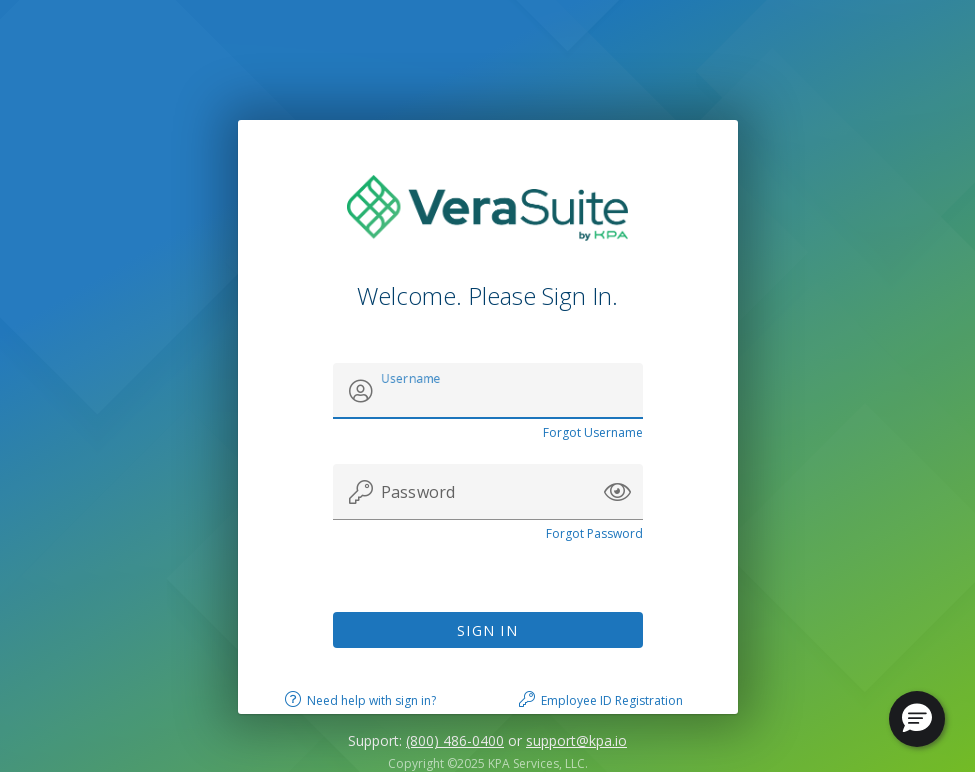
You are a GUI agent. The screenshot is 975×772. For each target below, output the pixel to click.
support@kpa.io (576, 740)
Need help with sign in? (371, 700)
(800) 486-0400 (455, 740)
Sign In (487, 630)
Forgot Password (594, 533)
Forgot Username (593, 432)
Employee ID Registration (612, 700)
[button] (617, 492)
